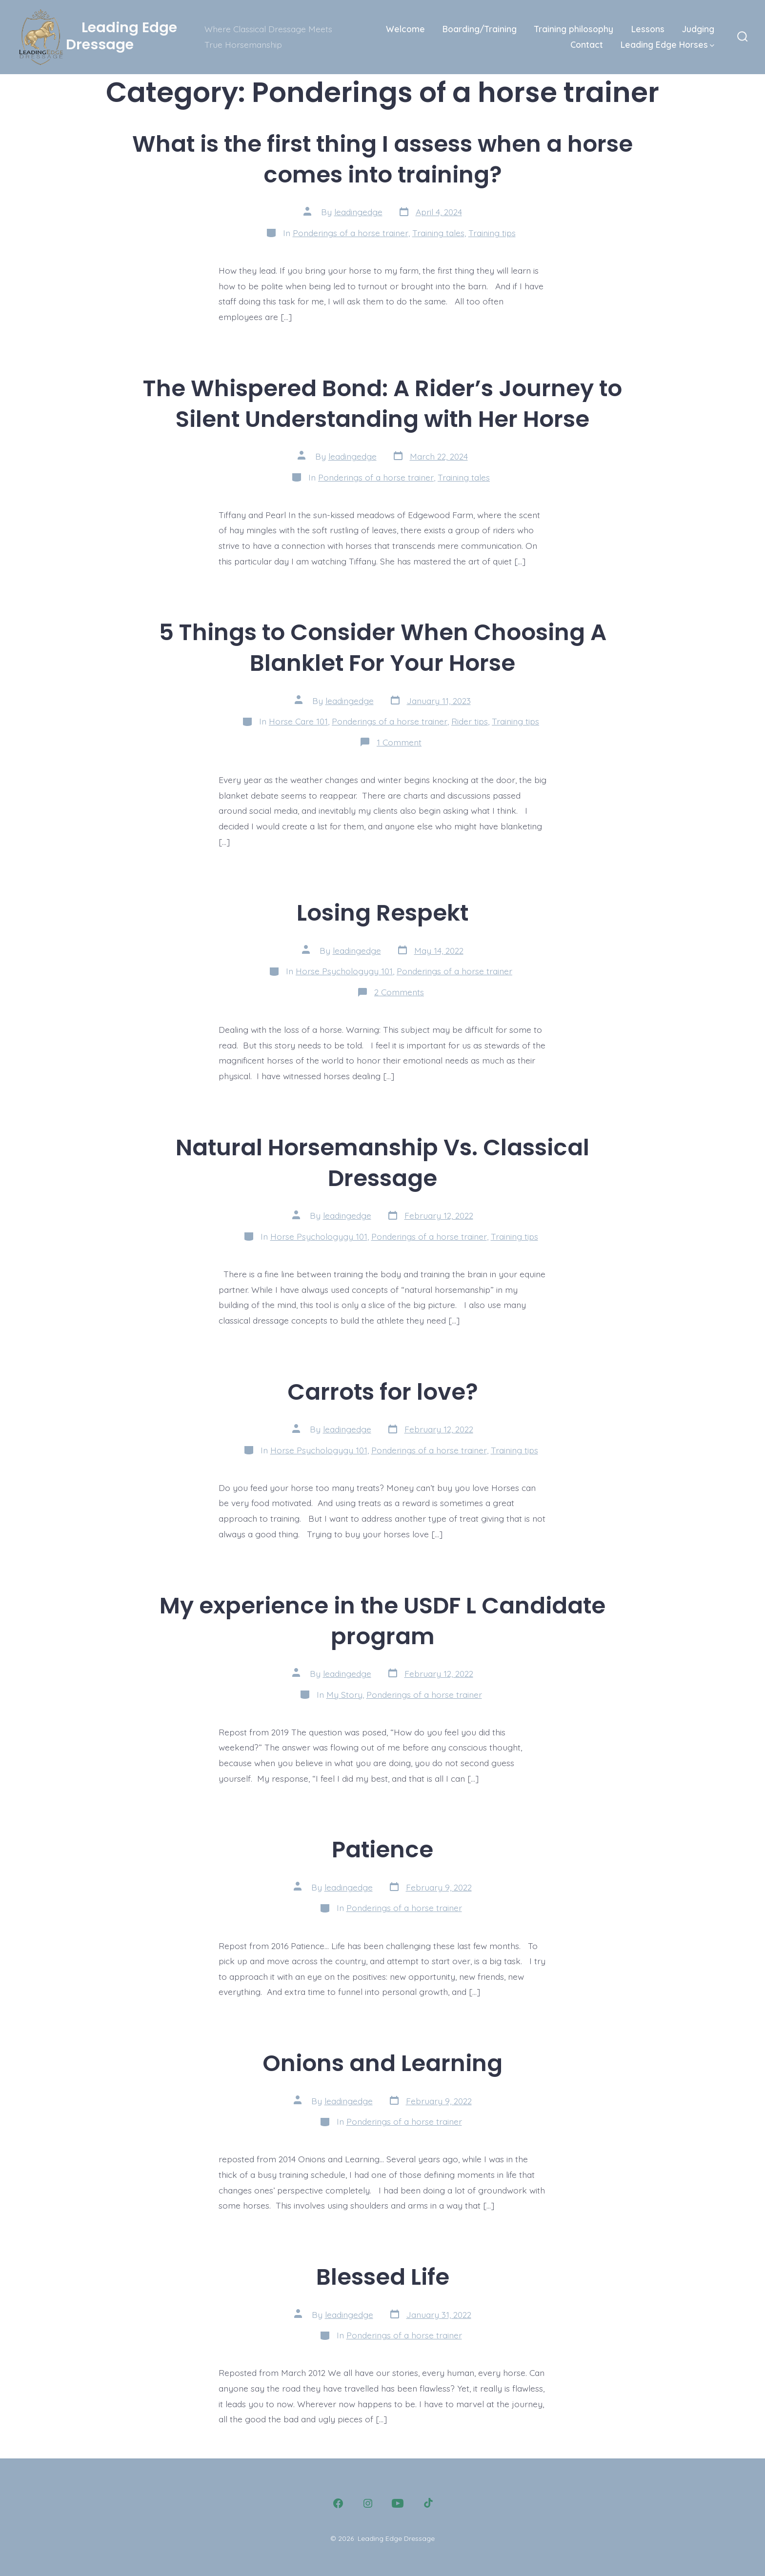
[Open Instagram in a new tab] (368, 2503)
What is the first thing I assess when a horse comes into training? (382, 159)
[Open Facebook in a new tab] (338, 2503)
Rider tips (469, 721)
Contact (586, 44)
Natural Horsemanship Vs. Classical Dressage (382, 1162)
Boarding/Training (480, 28)
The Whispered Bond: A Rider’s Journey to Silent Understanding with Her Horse (382, 403)
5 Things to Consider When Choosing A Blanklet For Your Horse (382, 647)
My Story (344, 1694)
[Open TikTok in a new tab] (427, 2503)
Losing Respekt (382, 912)
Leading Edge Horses (667, 44)
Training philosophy (573, 28)
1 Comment (399, 742)
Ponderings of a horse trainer (350, 232)
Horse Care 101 (298, 721)
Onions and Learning (382, 2063)
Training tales (438, 232)
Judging (698, 28)
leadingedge (358, 211)
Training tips (492, 232)
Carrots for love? (382, 1392)
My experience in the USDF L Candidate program (382, 1621)
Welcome (405, 28)
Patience (382, 1849)
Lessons (647, 28)
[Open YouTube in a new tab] (397, 2503)
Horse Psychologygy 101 (344, 971)
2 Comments (399, 991)
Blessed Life (382, 2277)
